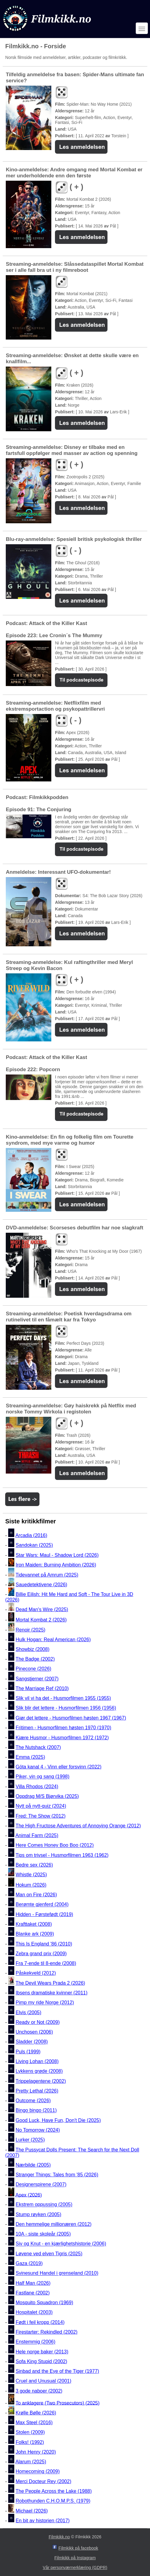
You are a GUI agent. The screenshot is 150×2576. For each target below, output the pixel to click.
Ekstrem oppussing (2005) (44, 2204)
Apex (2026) (28, 2194)
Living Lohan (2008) (37, 2061)
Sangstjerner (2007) (37, 1678)
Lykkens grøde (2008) (39, 2071)
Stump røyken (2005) (38, 2214)
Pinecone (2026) (33, 1669)
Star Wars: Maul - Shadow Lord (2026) (57, 1555)
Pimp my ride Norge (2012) (45, 2002)
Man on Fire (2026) (36, 1894)
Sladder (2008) (32, 2042)
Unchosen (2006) (34, 2031)
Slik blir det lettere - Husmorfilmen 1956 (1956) (66, 1708)
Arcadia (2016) (31, 1535)
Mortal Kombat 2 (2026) (41, 1619)
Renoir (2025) (31, 1629)
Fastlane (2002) (33, 2292)
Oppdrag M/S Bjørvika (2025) (47, 1796)
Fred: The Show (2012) (41, 1816)
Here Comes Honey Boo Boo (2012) (55, 1845)
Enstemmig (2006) (36, 2342)
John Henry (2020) (36, 2452)
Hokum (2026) (31, 1885)
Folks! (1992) (30, 2442)
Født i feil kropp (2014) (40, 2322)
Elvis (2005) (28, 2012)
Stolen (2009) (30, 2432)
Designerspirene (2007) (41, 2184)
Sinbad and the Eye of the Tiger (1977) (57, 2371)
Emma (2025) (30, 1757)
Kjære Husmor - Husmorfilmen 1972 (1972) (62, 1737)
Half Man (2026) (33, 2283)
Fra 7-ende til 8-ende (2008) (46, 1963)
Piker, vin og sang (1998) (43, 1776)
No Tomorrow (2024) (38, 2130)
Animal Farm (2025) (36, 1835)
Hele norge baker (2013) (42, 2351)
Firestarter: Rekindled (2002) (47, 2332)
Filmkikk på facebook (78, 2548)
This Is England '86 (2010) (43, 1943)
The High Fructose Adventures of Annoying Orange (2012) (78, 1825)
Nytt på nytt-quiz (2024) (41, 1806)
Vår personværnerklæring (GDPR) (75, 2567)
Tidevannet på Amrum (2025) (46, 1574)
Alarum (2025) (30, 2461)
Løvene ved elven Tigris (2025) (49, 2253)
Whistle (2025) (31, 1874)
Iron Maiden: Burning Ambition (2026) (56, 1564)
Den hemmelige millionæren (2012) (54, 2224)
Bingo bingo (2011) (36, 2110)
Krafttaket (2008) (34, 1924)
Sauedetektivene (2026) (41, 1584)
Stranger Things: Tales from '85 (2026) (57, 2174)
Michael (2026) (32, 2510)
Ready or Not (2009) (38, 2022)
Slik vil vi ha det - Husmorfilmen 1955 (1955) (63, 1698)
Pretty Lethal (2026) (37, 2090)
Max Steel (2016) (34, 2422)
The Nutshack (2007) (38, 1747)
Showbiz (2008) (32, 1649)
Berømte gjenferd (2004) (42, 1904)
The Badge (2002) (35, 1659)
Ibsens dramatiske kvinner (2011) (52, 1992)
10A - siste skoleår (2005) (43, 2233)
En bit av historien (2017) (43, 2520)
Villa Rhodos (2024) (37, 1786)
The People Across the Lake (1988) (53, 2491)
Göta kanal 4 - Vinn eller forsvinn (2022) (59, 1766)
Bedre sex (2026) (34, 1864)
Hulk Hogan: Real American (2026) (53, 1639)
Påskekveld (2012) (36, 1973)
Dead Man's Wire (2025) (42, 1609)
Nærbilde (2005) (33, 2165)
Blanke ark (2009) (35, 1934)
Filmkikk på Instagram (75, 2557)
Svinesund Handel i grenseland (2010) (57, 2273)
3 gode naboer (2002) (39, 2390)
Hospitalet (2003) (34, 2312)
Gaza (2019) (29, 2263)
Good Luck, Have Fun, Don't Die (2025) (58, 2120)
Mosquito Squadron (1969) (44, 2302)
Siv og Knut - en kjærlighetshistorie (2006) (61, 2243)
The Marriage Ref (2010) (42, 1688)
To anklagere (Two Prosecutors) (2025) (57, 2402)
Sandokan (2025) (34, 1545)
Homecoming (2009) (38, 2471)
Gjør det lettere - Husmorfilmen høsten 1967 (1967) (71, 1717)
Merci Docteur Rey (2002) (43, 2481)
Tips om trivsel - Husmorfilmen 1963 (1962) (61, 1855)
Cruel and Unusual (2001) (43, 2381)
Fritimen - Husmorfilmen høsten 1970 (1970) (63, 1727)
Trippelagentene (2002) (40, 2081)
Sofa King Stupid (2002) (41, 2361)
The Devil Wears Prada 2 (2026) (50, 1983)
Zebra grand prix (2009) (41, 1953)
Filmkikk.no (59, 2536)
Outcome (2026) (33, 2100)
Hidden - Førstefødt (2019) (44, 1914)
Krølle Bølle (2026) (36, 2412)
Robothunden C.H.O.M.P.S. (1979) (53, 2501)
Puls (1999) (28, 2051)
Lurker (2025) (30, 2140)
